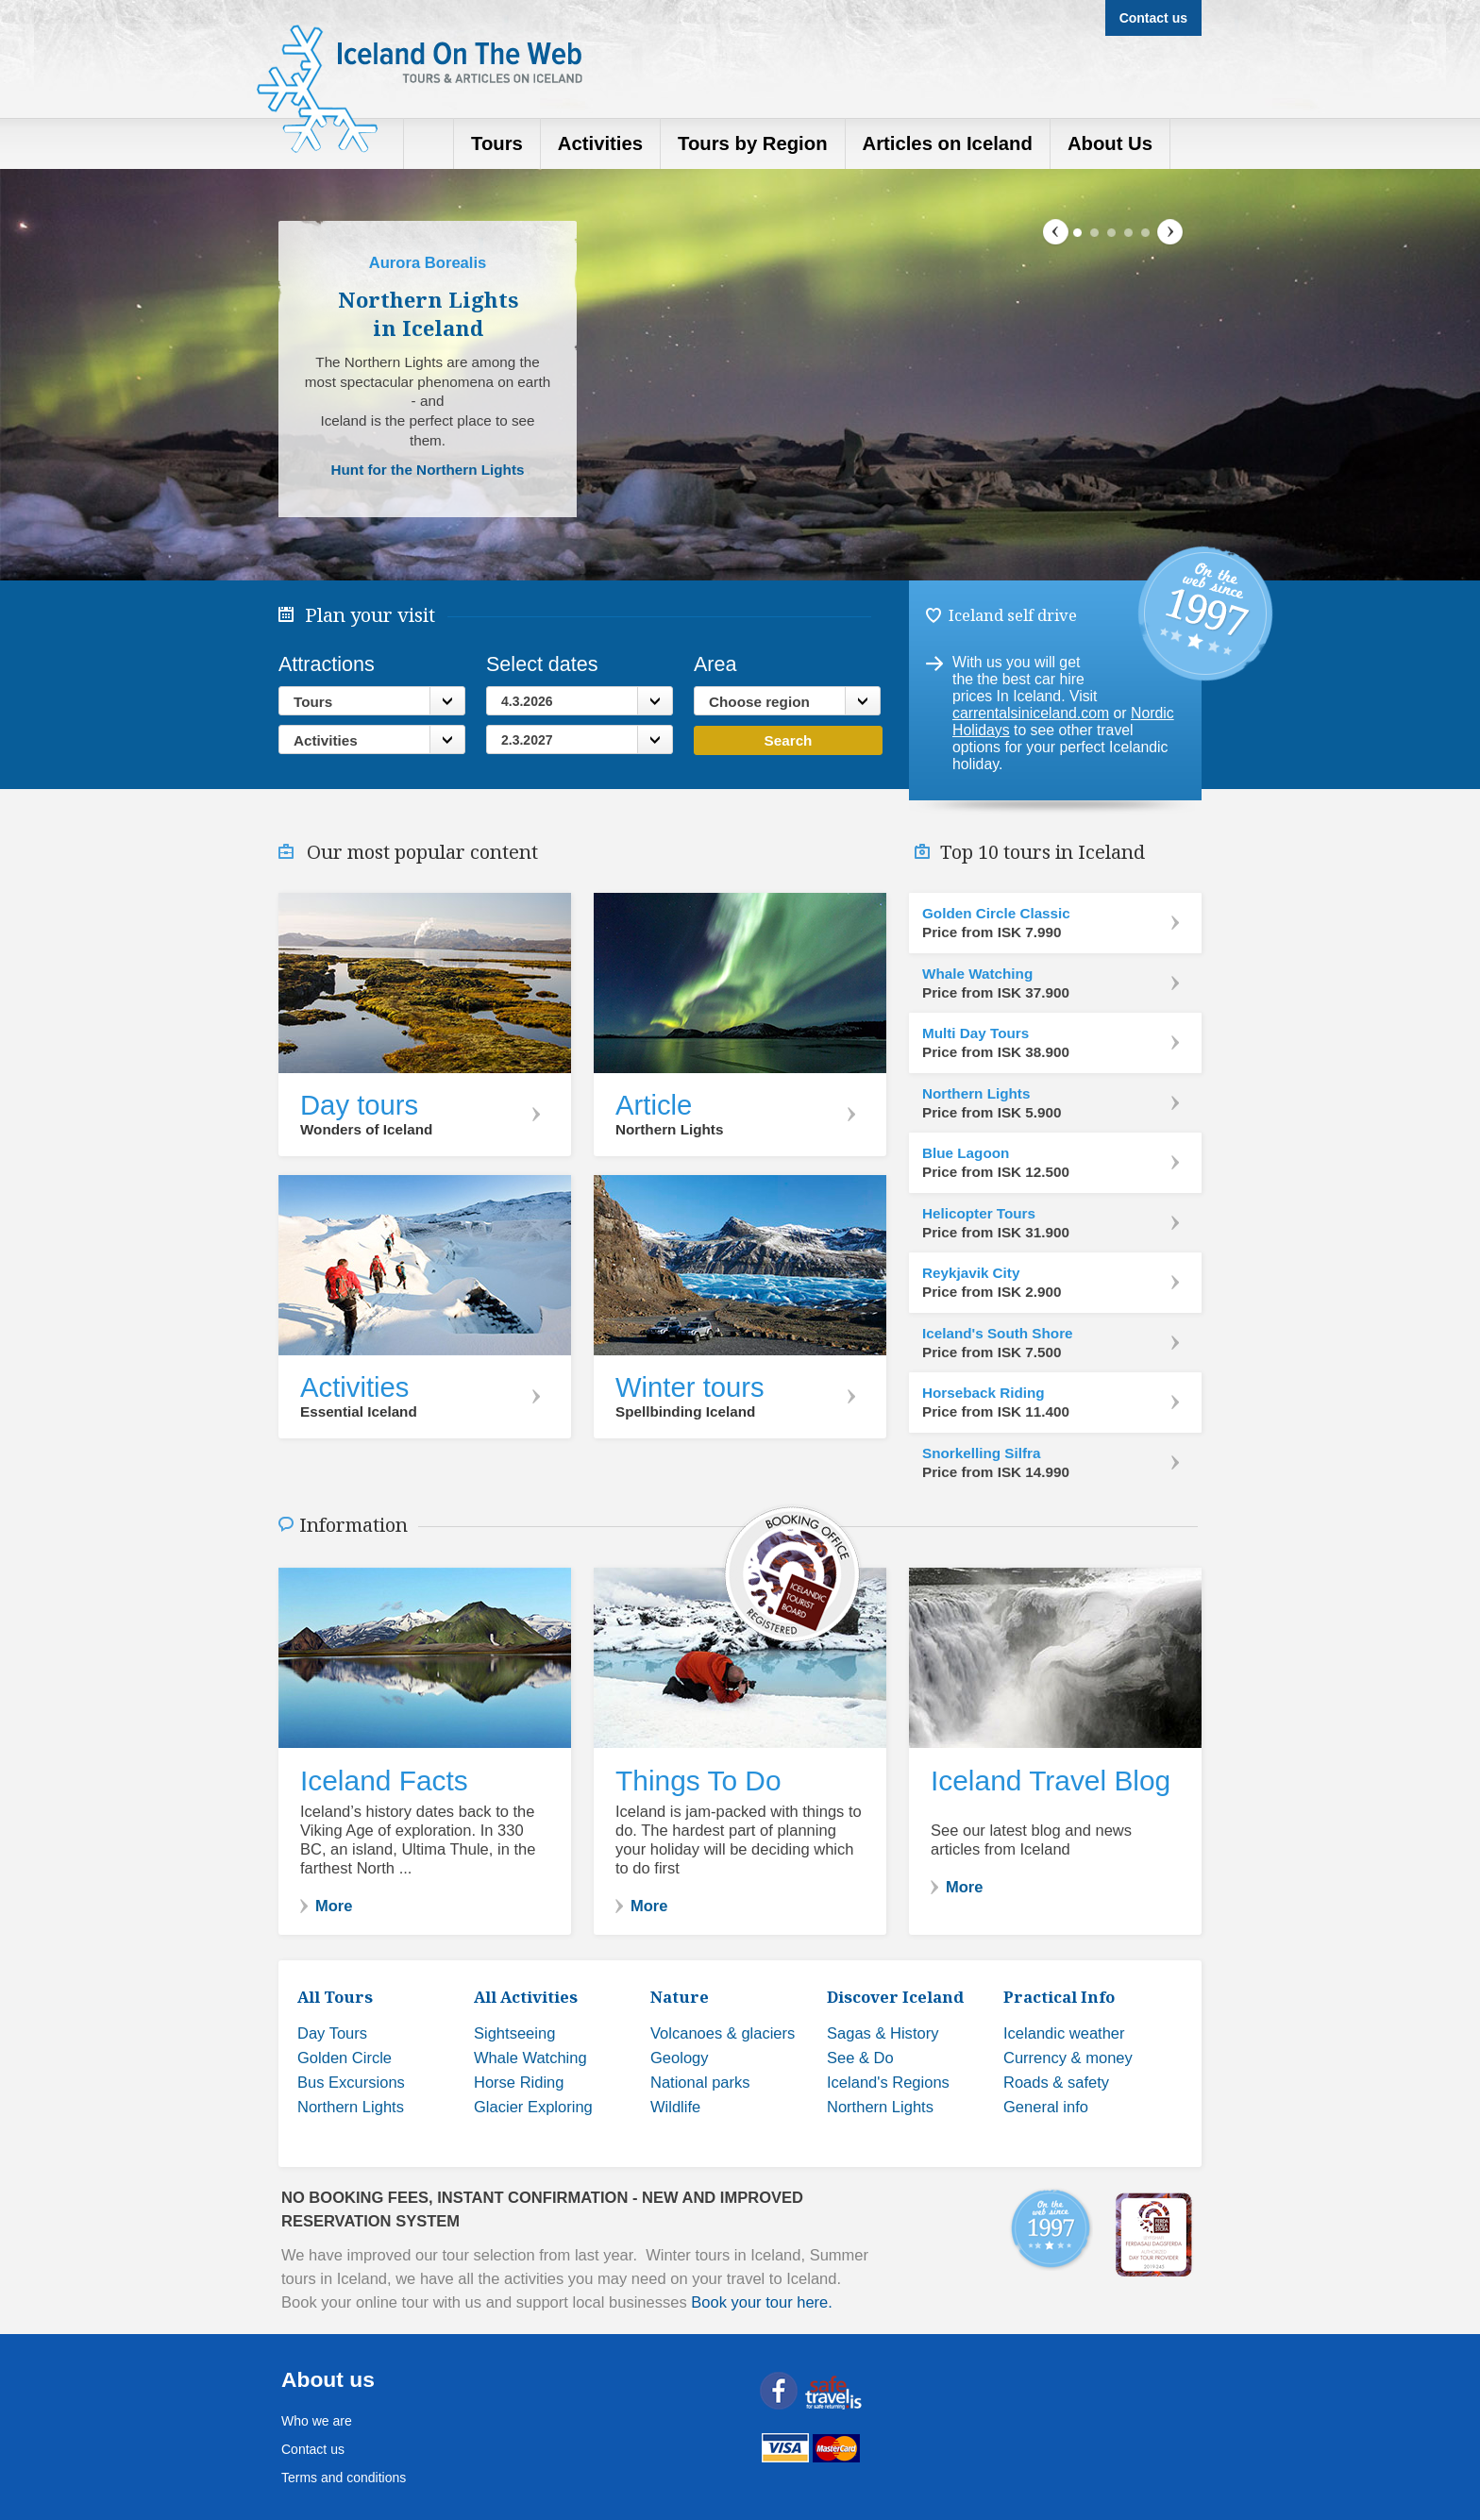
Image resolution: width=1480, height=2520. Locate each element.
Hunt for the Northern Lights (427, 470)
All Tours (335, 1997)
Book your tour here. (761, 2302)
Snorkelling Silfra (981, 1453)
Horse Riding (518, 2083)
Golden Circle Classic (996, 913)
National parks (700, 2083)
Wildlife (675, 2107)
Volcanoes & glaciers (722, 2033)
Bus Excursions (351, 2083)
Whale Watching (977, 974)
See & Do (860, 2058)
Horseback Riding (983, 1393)
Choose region (759, 702)
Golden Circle (344, 2058)
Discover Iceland (895, 1997)
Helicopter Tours (978, 1213)
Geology (679, 2058)
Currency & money (1068, 2058)
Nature (679, 1997)
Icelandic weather (1064, 2033)
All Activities (526, 1997)
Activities (326, 740)
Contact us (313, 2449)
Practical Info (1059, 1997)
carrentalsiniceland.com (1030, 713)
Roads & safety (1056, 2083)
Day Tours (332, 2033)
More (333, 1906)
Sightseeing (514, 2033)
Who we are (316, 2420)
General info (1045, 2107)
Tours (313, 702)
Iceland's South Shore (997, 1333)
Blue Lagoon (965, 1153)
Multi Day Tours (975, 1033)
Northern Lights (976, 1093)
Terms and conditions (343, 2477)
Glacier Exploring (533, 2107)
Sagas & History (882, 2033)
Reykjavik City (970, 1273)
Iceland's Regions (888, 2083)
